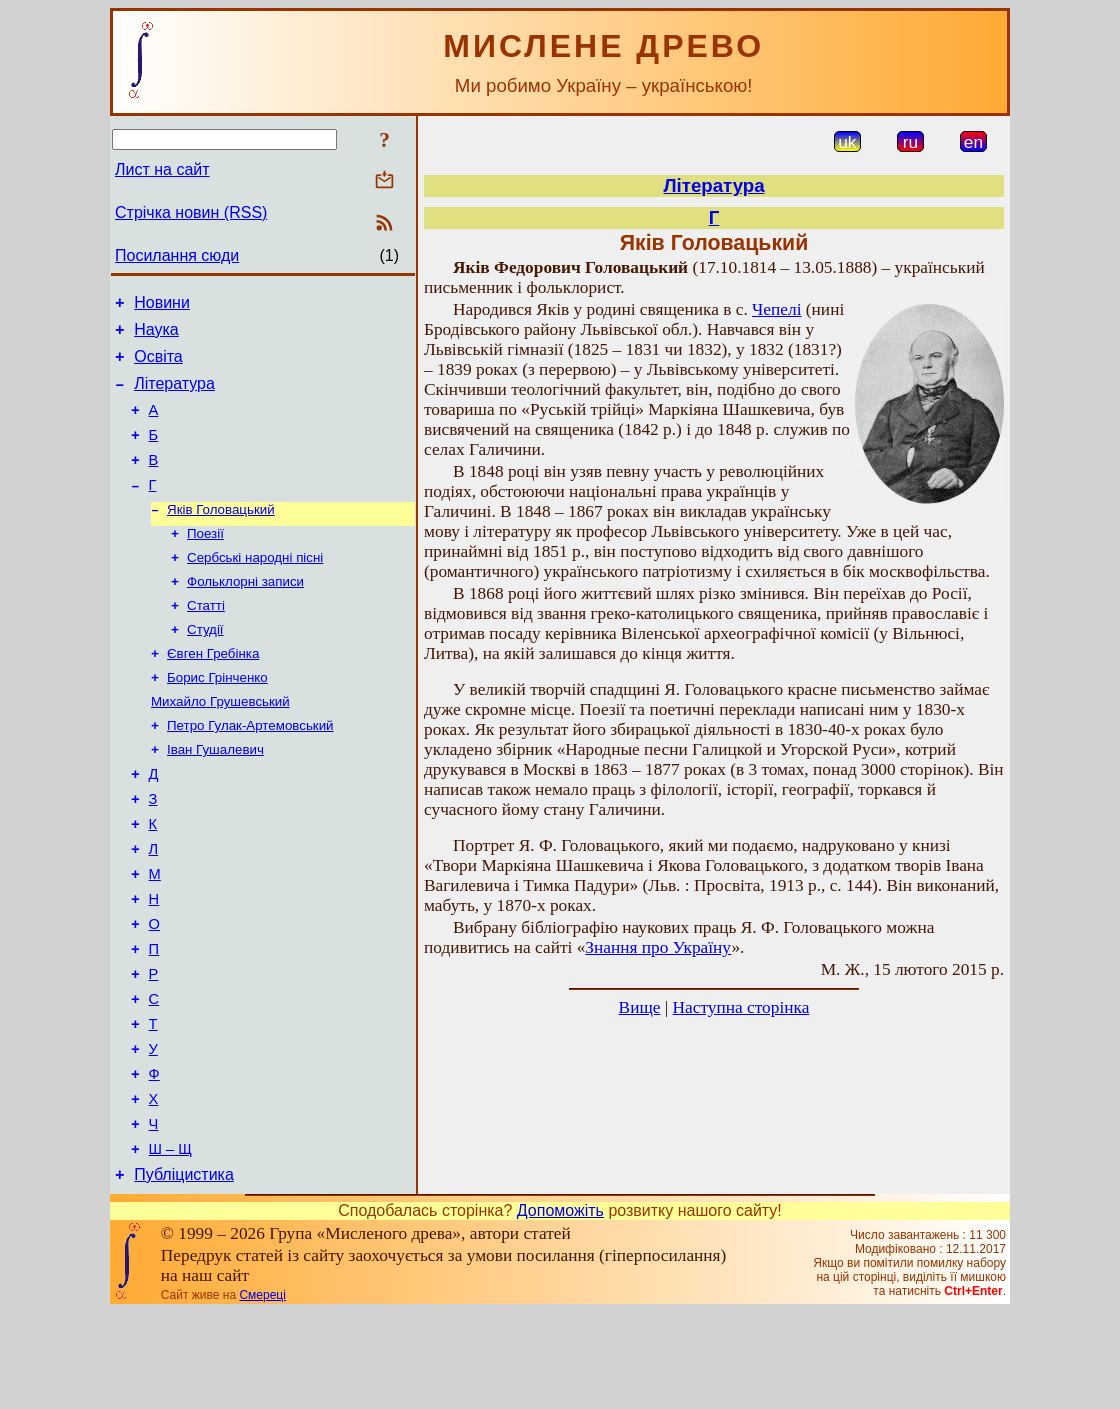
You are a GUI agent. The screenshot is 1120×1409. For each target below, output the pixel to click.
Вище (640, 1007)
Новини (162, 305)
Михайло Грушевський (220, 743)
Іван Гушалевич (215, 795)
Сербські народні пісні (255, 587)
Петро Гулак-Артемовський (250, 769)
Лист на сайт (162, 169)
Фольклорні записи (245, 613)
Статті (206, 639)
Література (174, 395)
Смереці (262, 1392)
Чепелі (776, 309)
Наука (156, 335)
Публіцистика (184, 1271)
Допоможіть (560, 1307)
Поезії (205, 561)
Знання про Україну (658, 947)
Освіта (158, 365)
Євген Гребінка (213, 691)
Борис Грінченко (217, 717)
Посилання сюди (177, 255)
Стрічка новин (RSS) (191, 212)
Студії (205, 665)
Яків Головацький (221, 535)
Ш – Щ (170, 1243)
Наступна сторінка (741, 1007)
